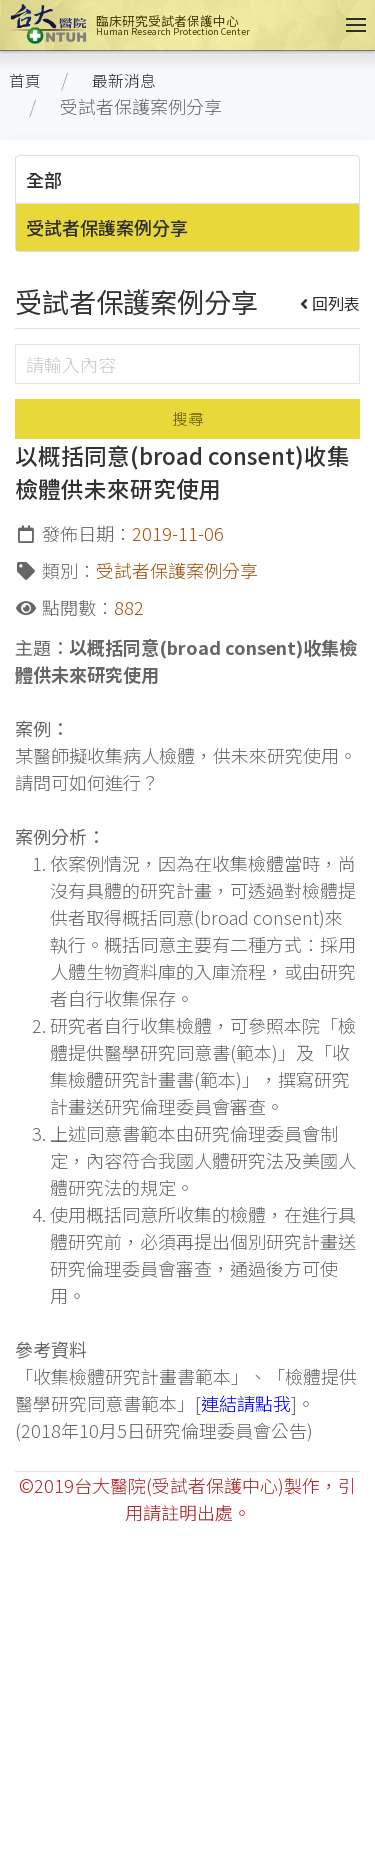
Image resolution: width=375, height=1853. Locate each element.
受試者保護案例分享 (107, 227)
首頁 (25, 80)
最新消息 (124, 80)
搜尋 (188, 418)
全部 (44, 179)
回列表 (330, 303)
